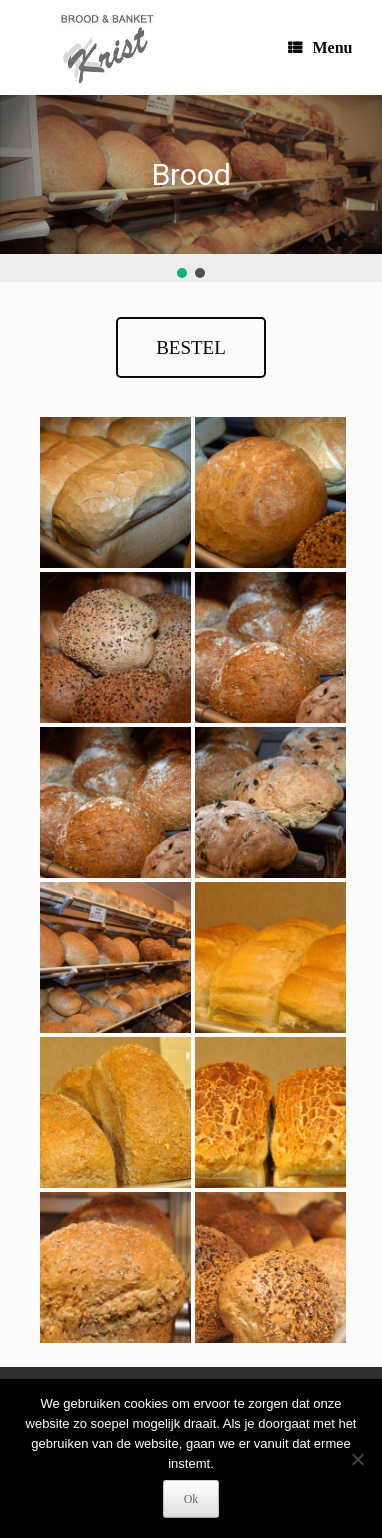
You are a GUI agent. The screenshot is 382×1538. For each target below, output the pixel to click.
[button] (182, 273)
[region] (191, 188)
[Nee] (357, 1459)
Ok (191, 1499)
